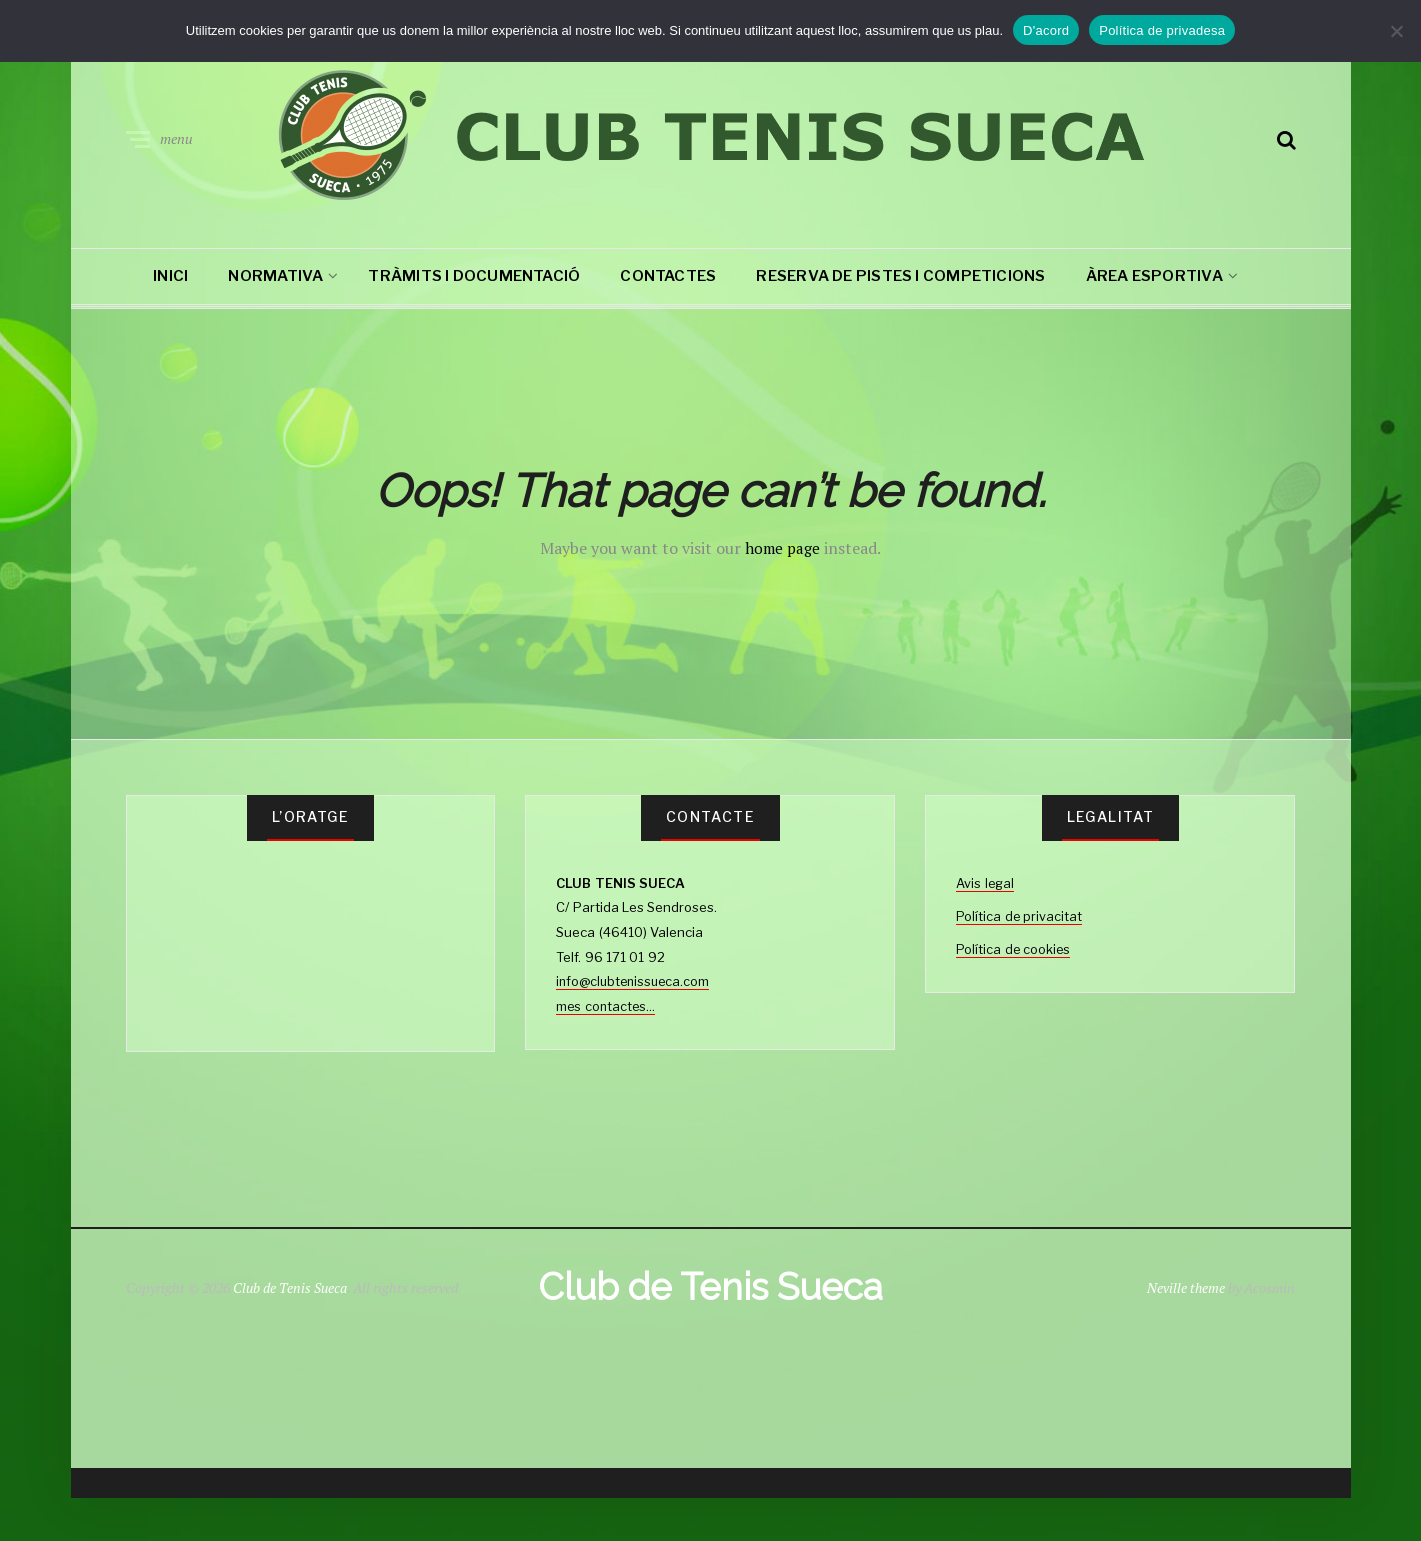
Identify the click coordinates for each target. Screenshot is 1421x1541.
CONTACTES (668, 276)
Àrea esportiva (1154, 276)
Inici (170, 276)
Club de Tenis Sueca (291, 1309)
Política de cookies (1014, 948)
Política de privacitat (1019, 915)
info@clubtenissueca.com (635, 981)
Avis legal (985, 883)
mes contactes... (606, 1006)
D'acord (1046, 30)
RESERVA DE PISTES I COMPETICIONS (900, 276)
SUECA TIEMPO (311, 946)
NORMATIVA (275, 276)
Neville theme (1185, 1309)
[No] (1396, 31)
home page (782, 548)
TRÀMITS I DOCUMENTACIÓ (474, 276)
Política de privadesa (1162, 30)
